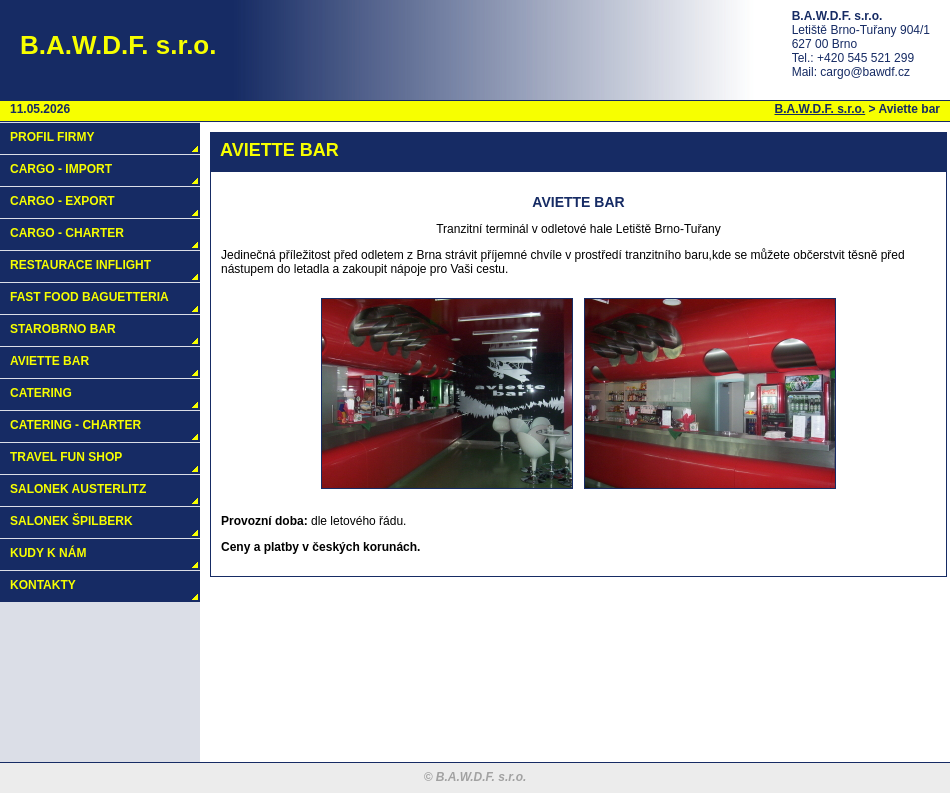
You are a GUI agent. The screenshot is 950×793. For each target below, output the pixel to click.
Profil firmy (52, 137)
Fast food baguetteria (89, 297)
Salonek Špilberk (71, 521)
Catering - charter (75, 425)
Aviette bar (49, 361)
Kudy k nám (48, 553)
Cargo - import (61, 169)
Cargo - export (62, 201)
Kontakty (43, 585)
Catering (41, 393)
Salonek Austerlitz (78, 489)
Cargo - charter (67, 233)
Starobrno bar (63, 329)
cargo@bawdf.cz (865, 72)
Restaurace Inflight (80, 265)
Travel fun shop (66, 457)
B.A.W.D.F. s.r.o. (820, 109)
